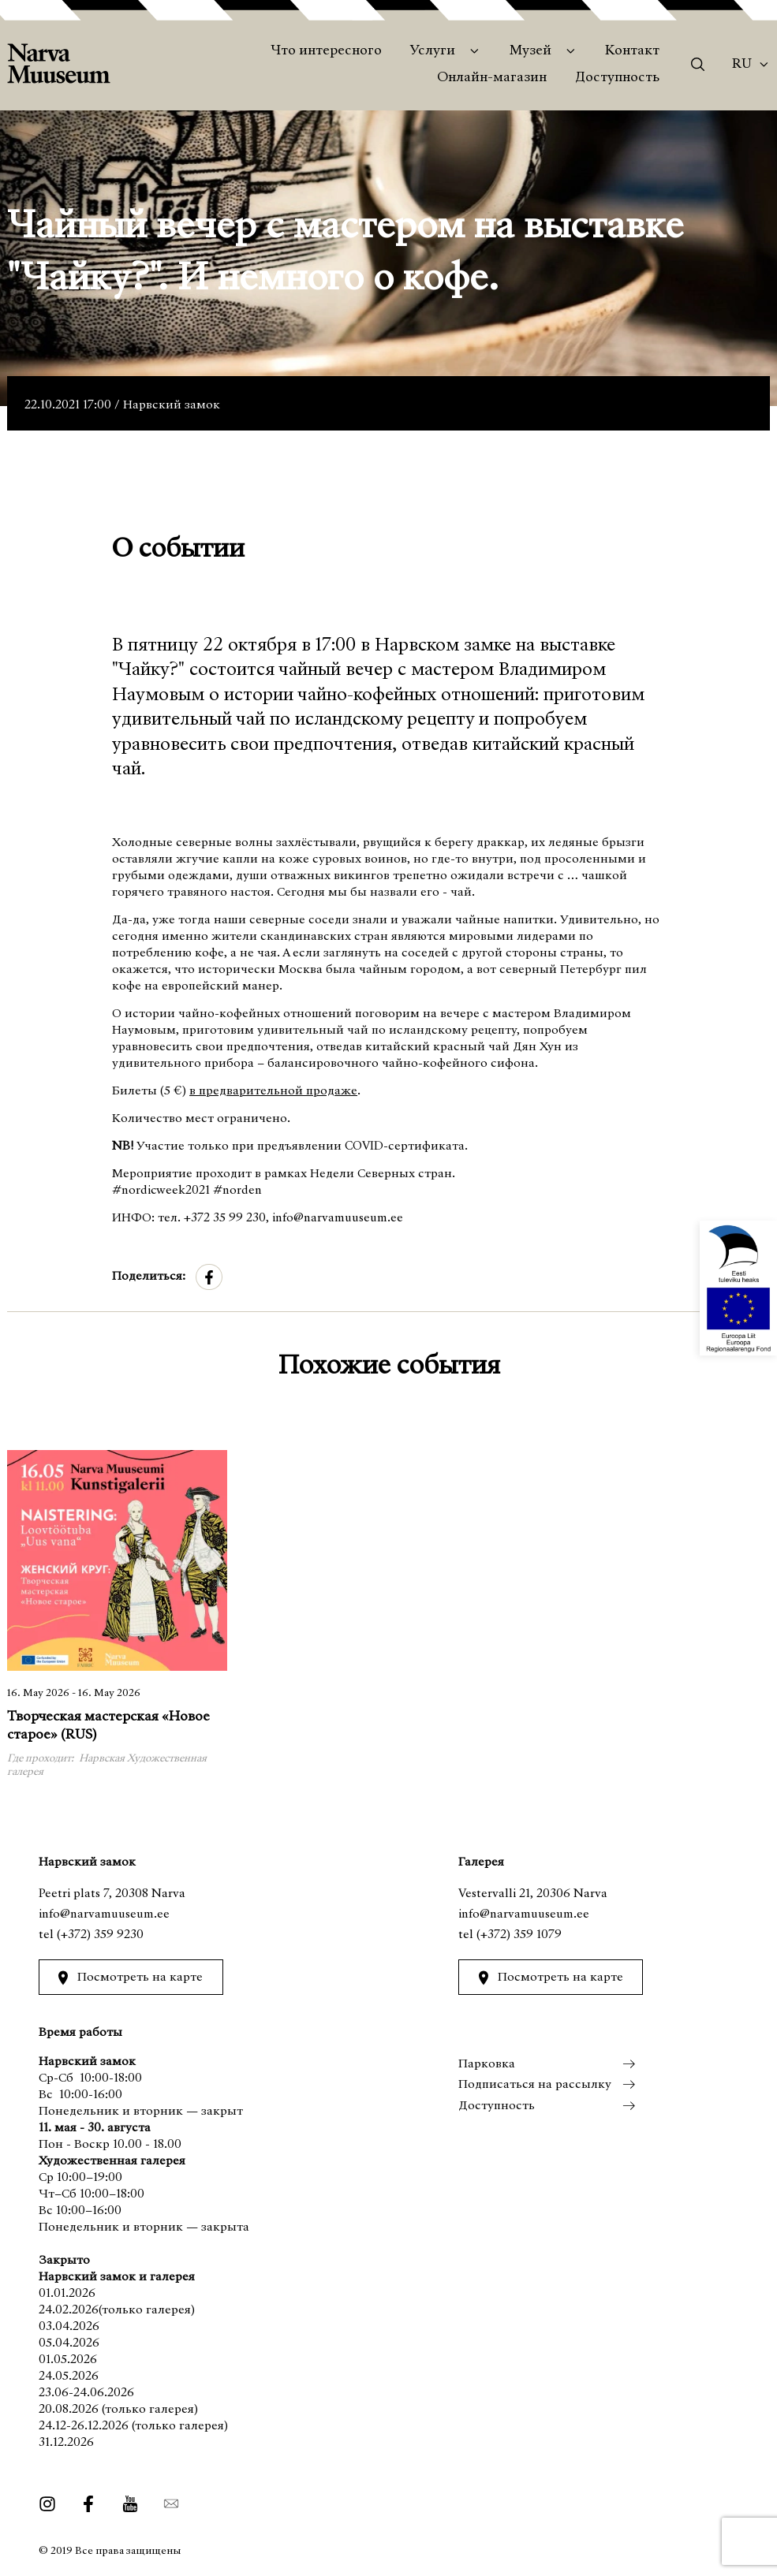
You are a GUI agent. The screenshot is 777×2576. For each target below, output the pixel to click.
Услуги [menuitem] (432, 51)
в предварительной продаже (273, 1091)
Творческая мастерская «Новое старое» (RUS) (108, 1727)
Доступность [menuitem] (617, 78)
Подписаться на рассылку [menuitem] (534, 2084)
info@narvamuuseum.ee (104, 1914)
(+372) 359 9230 (100, 1934)
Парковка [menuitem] (486, 2064)
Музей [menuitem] (530, 51)
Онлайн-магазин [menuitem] (492, 78)
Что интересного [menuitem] (326, 51)
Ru (742, 64)
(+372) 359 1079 (519, 1934)
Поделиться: (148, 1276)
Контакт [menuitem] (632, 51)
